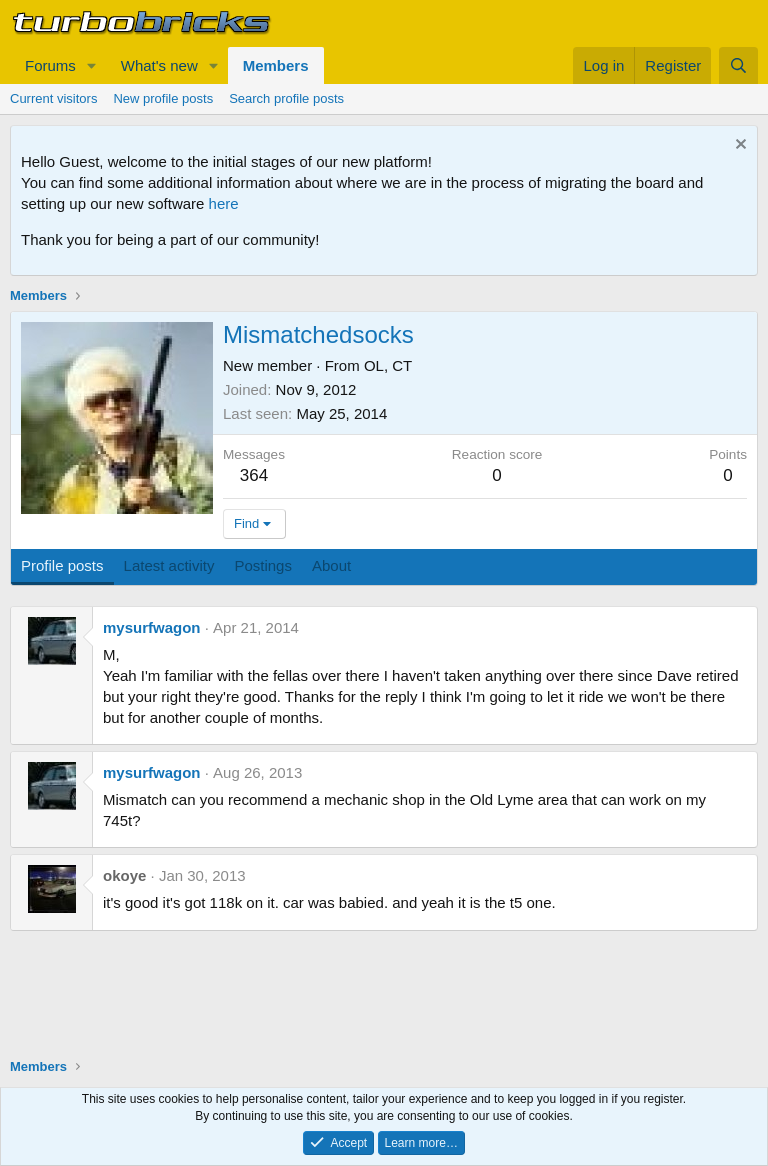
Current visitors (53, 98)
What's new (159, 65)
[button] (92, 65)
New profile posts (163, 98)
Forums (50, 65)
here (224, 203)
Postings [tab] (263, 565)
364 (254, 475)
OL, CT (388, 365)
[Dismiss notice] (738, 146)
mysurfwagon (152, 627)
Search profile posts (286, 98)
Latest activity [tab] (169, 565)
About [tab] (331, 565)
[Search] (738, 65)
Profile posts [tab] (62, 565)
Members (276, 65)
